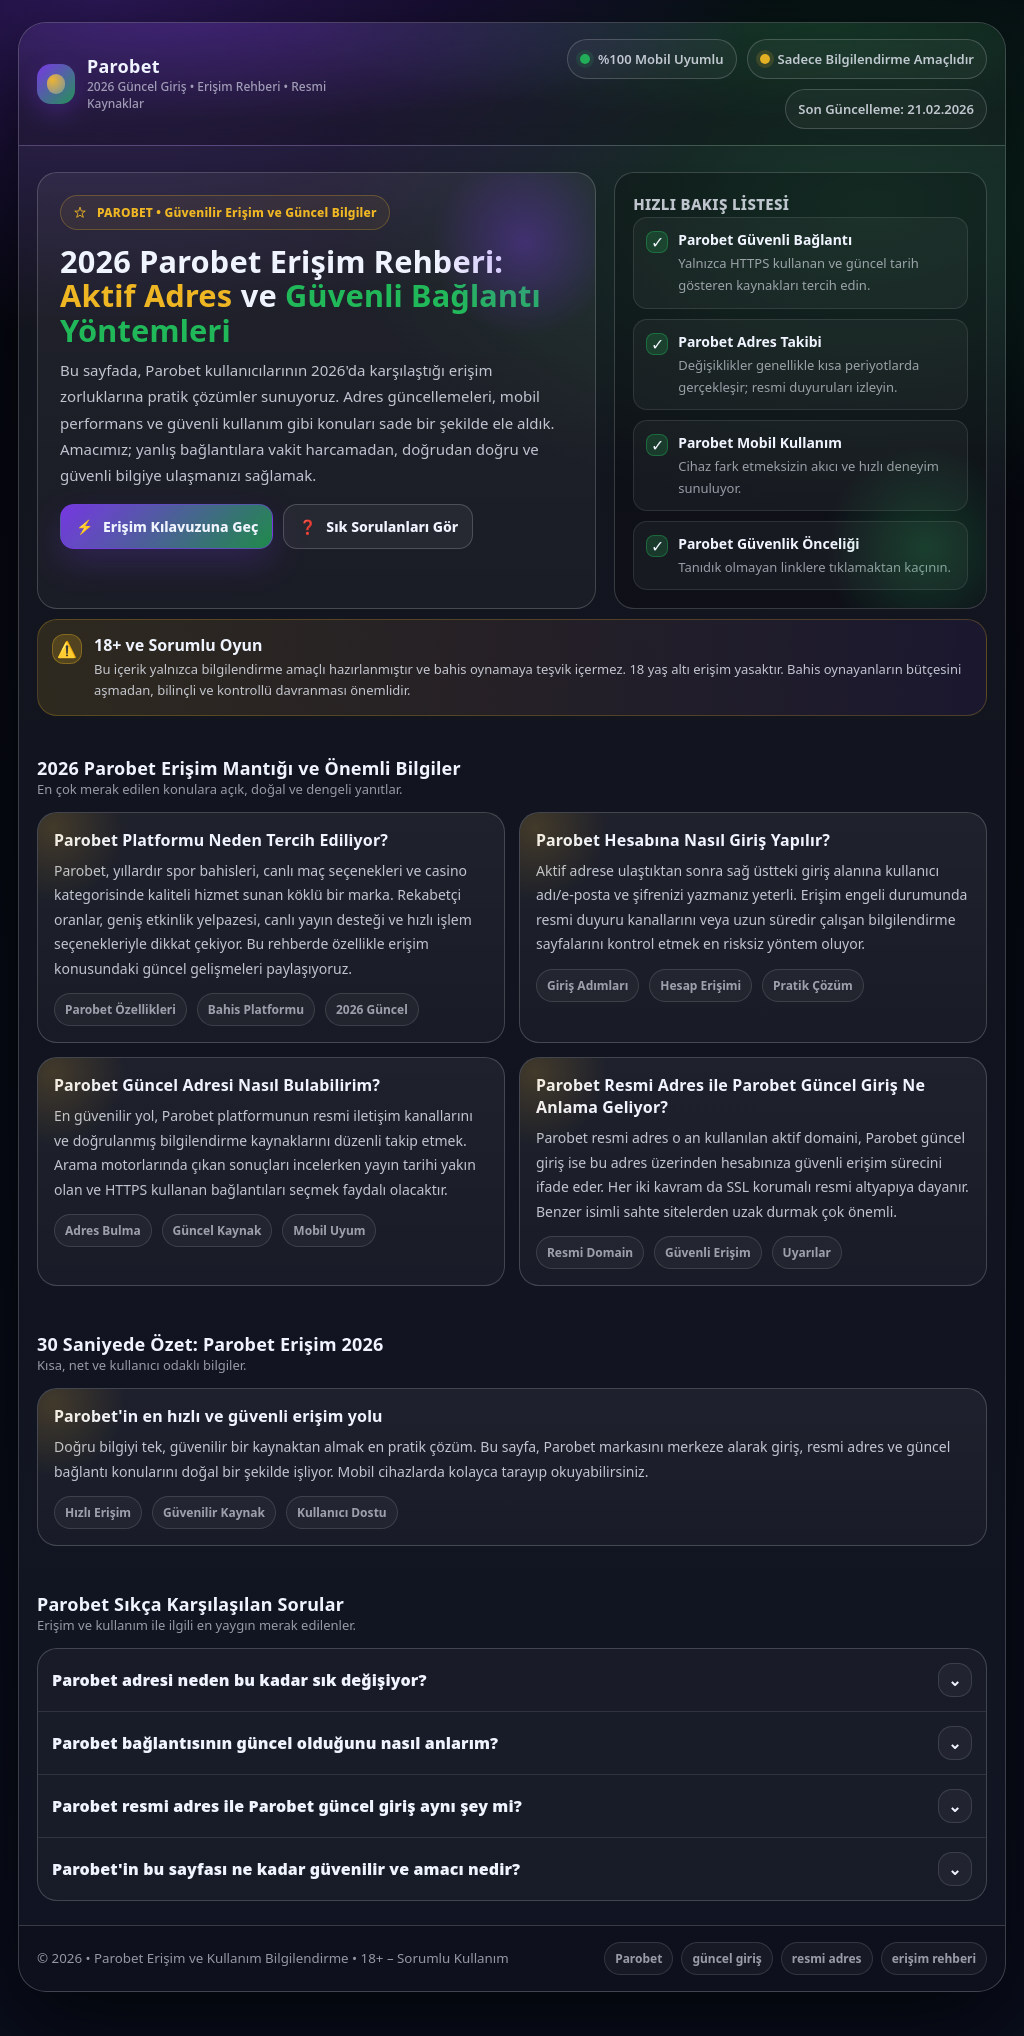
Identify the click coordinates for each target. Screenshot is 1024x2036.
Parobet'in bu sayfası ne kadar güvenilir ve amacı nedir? (512, 1869)
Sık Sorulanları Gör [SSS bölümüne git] (378, 526)
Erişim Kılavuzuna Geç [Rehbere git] (166, 526)
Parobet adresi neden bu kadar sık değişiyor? (512, 1680)
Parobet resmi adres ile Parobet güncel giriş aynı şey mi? (512, 1806)
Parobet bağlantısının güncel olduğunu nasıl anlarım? (512, 1743)
